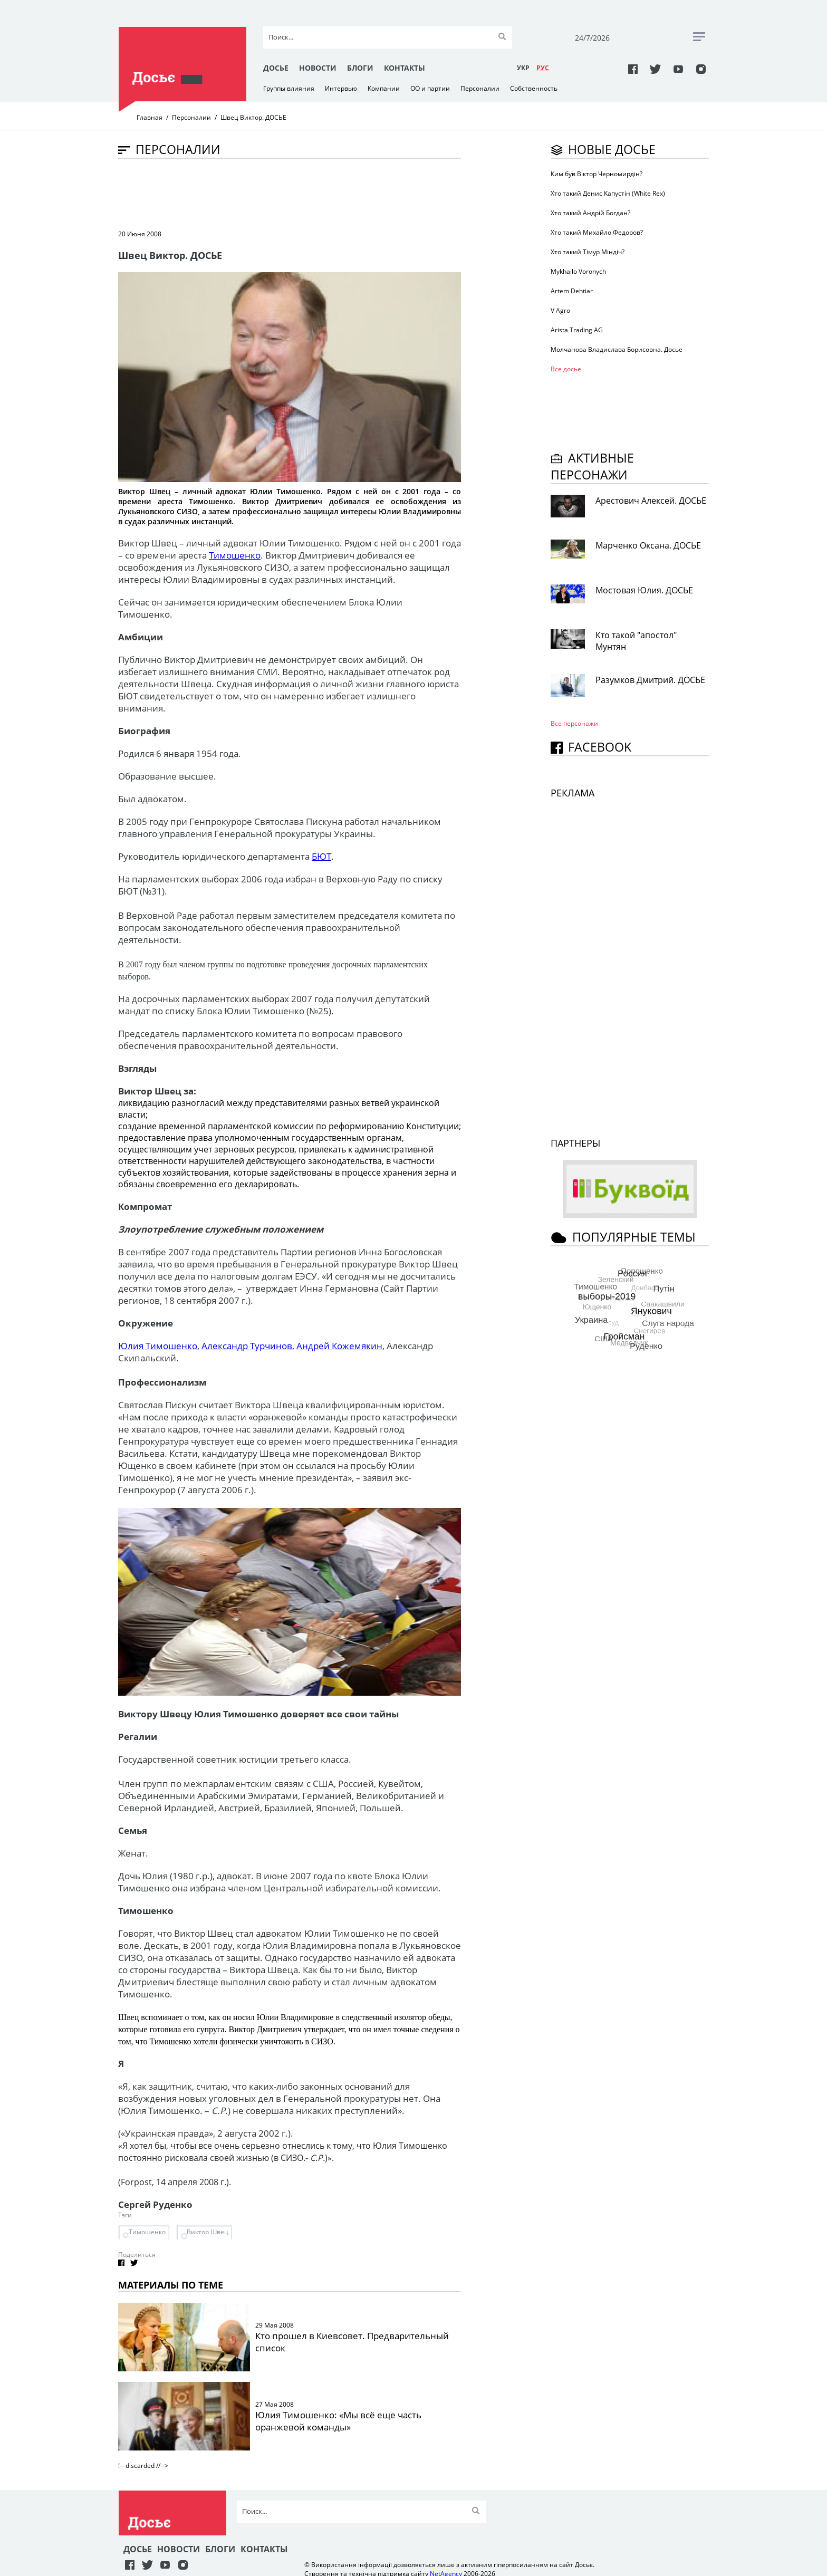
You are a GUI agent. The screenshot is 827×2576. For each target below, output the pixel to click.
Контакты (404, 68)
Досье (276, 68)
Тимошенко (235, 555)
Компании (384, 88)
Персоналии (479, 88)
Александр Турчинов (246, 1346)
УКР (523, 67)
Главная (149, 117)
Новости (317, 68)
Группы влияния (288, 88)
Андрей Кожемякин (339, 1346)
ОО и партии (430, 88)
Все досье (566, 368)
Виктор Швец (207, 2231)
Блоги (360, 68)
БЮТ (321, 856)
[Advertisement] (310, 193)
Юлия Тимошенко (157, 1346)
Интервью (341, 88)
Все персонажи (574, 723)
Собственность (533, 88)
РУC (542, 67)
